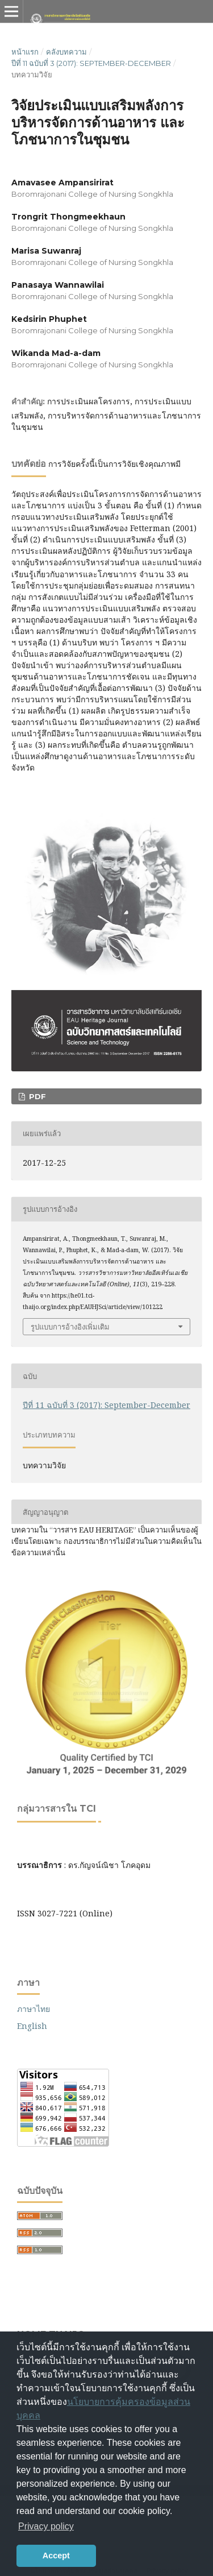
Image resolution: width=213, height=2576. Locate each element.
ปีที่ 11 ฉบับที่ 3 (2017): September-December (91, 63)
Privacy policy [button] (46, 2526)
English (32, 2025)
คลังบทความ (66, 51)
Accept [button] (56, 2555)
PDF (36, 1096)
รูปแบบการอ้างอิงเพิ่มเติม (70, 1326)
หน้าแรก (25, 51)
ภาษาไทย (33, 2008)
